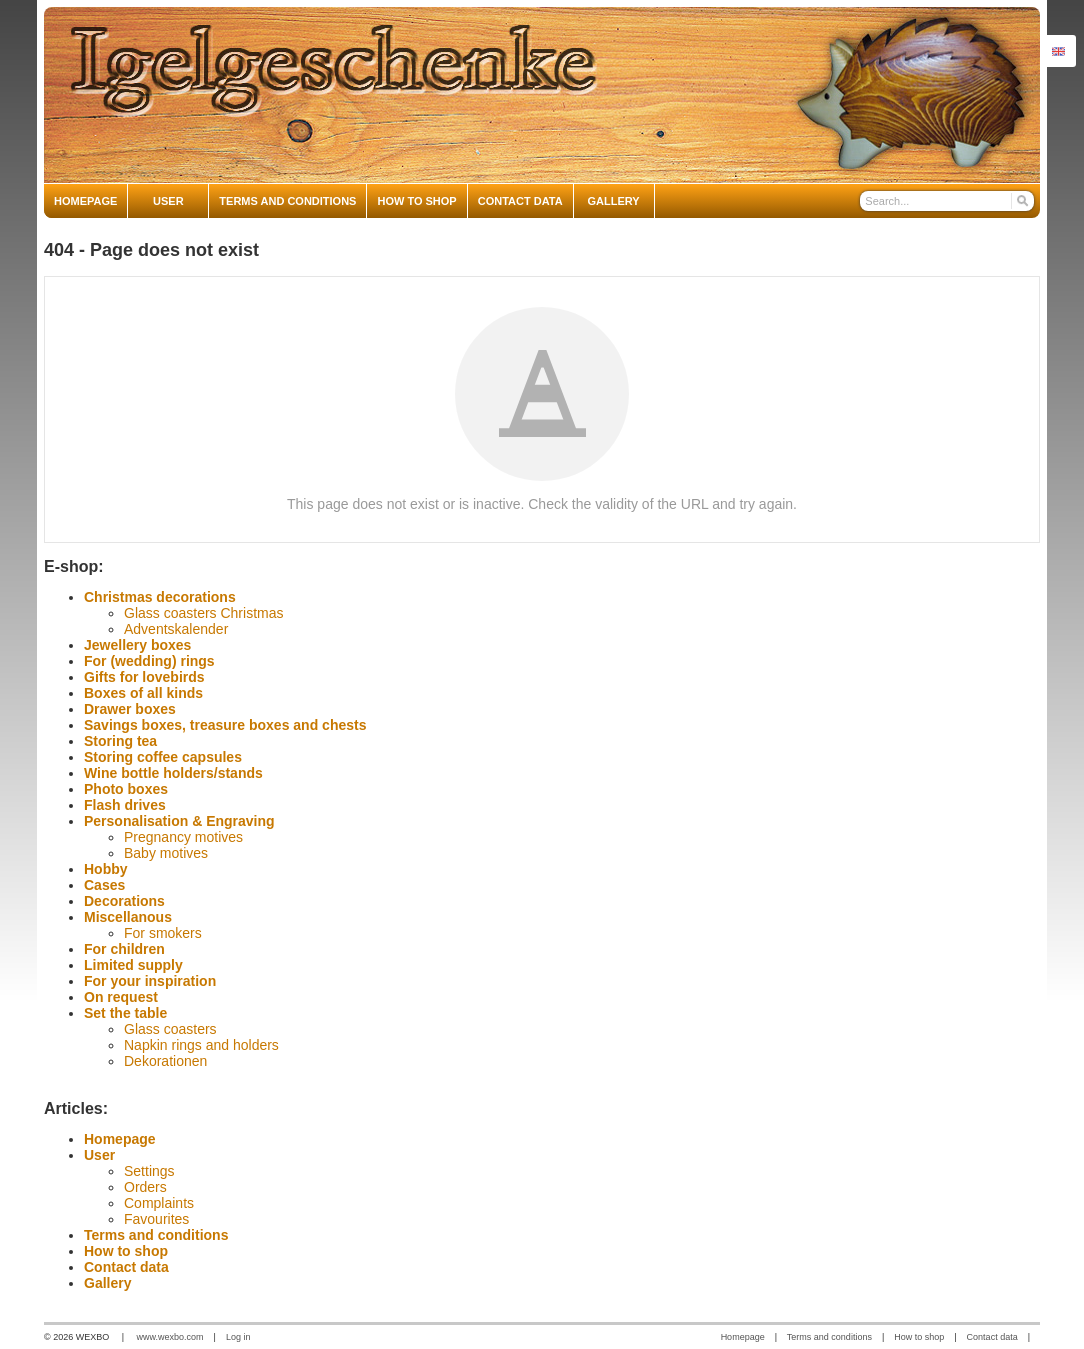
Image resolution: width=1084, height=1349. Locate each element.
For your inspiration (150, 981)
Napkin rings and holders (201, 1045)
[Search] (1021, 201)
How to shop (126, 1251)
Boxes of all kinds (143, 693)
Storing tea (120, 741)
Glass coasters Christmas (203, 613)
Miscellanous (128, 917)
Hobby (106, 869)
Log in (238, 1337)
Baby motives (166, 853)
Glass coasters (170, 1029)
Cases (104, 885)
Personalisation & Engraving (179, 821)
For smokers (163, 933)
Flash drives (125, 805)
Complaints (159, 1203)
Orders (145, 1187)
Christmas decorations (160, 597)
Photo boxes (126, 789)
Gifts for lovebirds (144, 677)
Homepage (120, 1139)
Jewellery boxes (137, 645)
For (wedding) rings (149, 661)
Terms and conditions (156, 1235)
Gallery (107, 1283)
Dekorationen (165, 1061)
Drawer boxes (130, 709)
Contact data (126, 1267)
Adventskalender (176, 629)
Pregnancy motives (183, 837)
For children (124, 949)
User (99, 1155)
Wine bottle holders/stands (173, 773)
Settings (149, 1171)
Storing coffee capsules (163, 757)
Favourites (156, 1219)
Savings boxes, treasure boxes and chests (225, 725)
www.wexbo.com (170, 1337)
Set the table (125, 1013)
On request (121, 997)
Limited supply (133, 965)
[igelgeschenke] (542, 95)
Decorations (124, 901)
